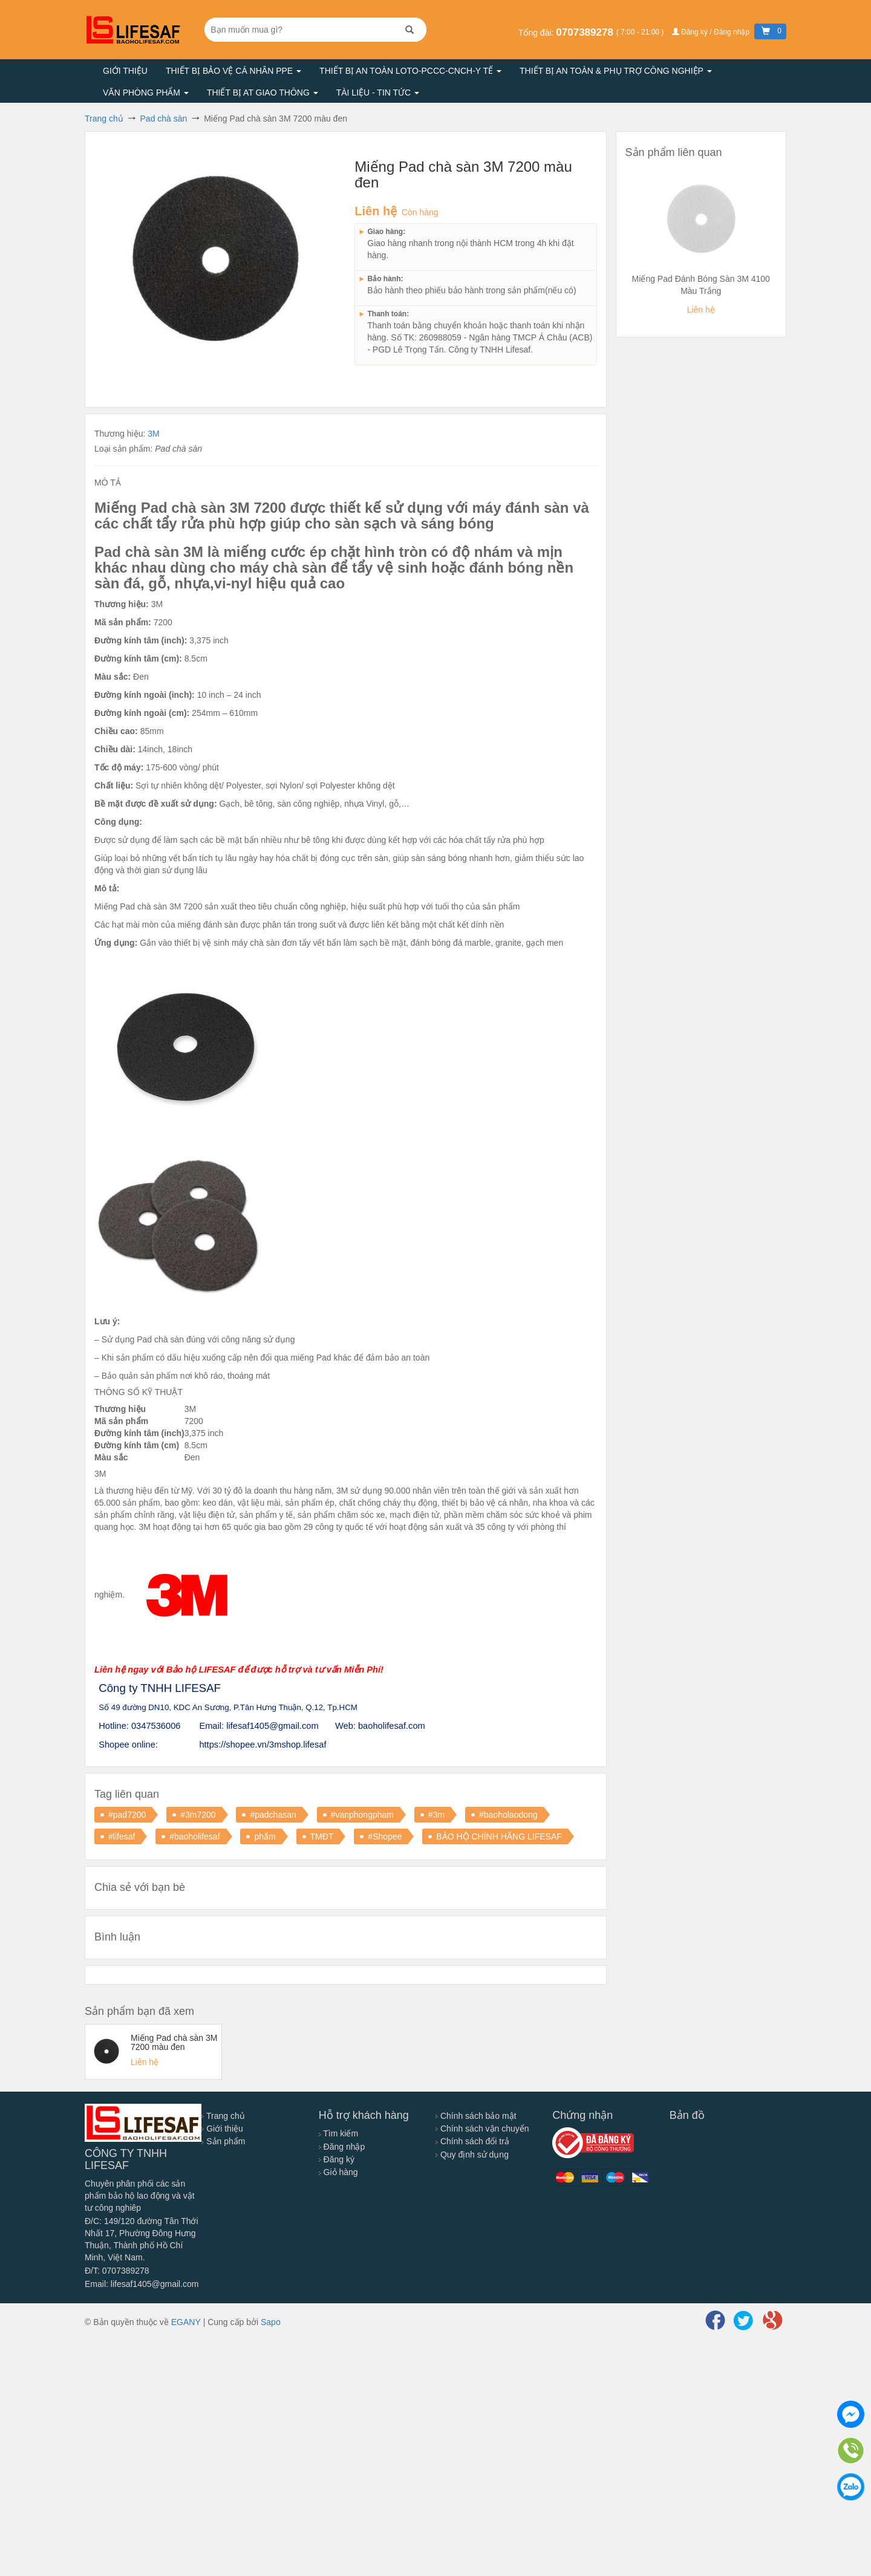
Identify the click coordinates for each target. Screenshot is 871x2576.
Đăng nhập (342, 2147)
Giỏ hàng (338, 2172)
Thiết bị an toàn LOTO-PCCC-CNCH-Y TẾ (410, 71)
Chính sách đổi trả (472, 2141)
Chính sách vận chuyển (482, 2128)
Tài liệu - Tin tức (377, 92)
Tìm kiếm (338, 2133)
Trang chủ (222, 2116)
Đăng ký (336, 2159)
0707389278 (586, 32)
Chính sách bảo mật (476, 2116)
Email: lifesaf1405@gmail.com (142, 2284)
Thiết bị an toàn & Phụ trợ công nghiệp (616, 71)
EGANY (186, 2322)
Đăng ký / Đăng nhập (712, 32)
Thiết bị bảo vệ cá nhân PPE (233, 71)
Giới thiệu (125, 71)
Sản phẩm (223, 2141)
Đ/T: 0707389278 (117, 2270)
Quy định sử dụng (472, 2154)
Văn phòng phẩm (146, 92)
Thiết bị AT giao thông (262, 92)
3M (153, 433)
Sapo (271, 2322)
